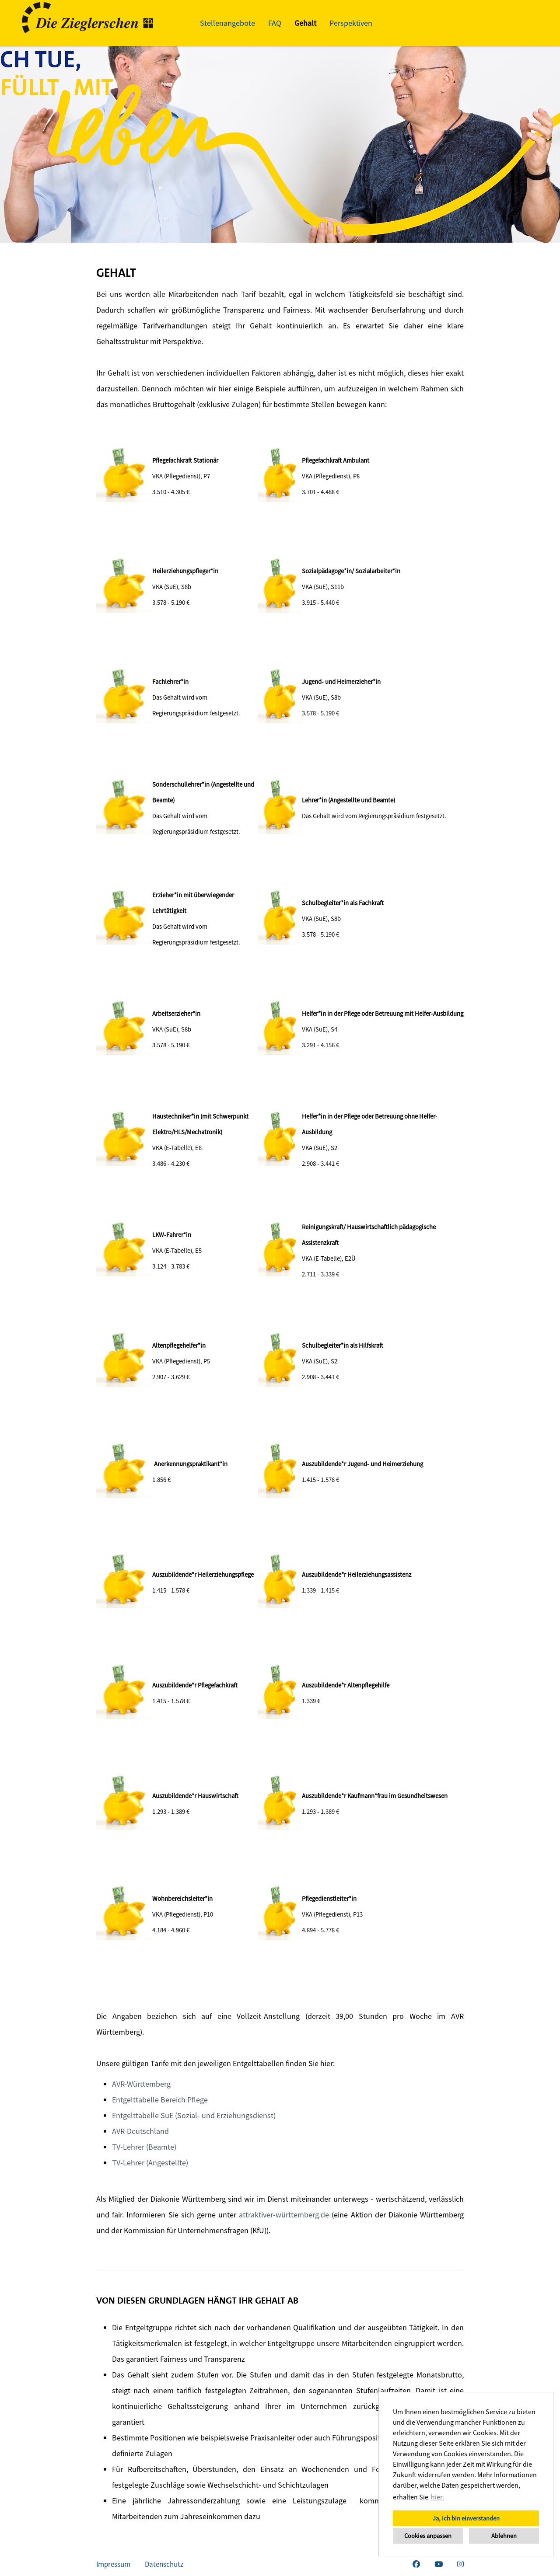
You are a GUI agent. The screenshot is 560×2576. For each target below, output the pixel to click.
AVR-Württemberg (141, 2084)
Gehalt (305, 23)
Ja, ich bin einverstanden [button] (466, 2518)
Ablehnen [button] (504, 2536)
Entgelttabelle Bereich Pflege (160, 2100)
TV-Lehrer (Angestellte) (150, 2163)
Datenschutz (164, 2564)
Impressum (113, 2564)
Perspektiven (350, 23)
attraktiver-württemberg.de (284, 2215)
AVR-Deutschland (140, 2131)
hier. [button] (437, 2496)
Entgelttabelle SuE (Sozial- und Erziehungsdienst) (194, 2115)
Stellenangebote (227, 23)
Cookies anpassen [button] (428, 2536)
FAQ (274, 23)
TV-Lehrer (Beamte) (144, 2147)
